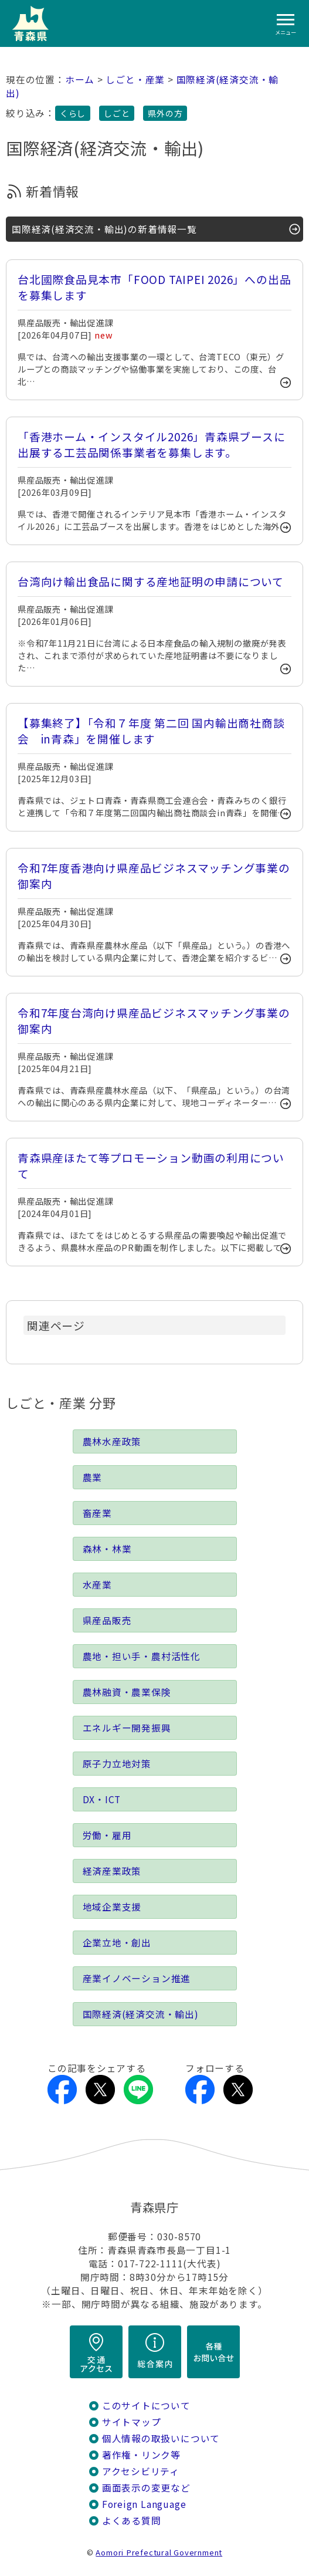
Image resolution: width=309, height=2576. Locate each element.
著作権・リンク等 (141, 2455)
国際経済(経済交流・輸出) (141, 2014)
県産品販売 (107, 1620)
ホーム (79, 79)
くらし (73, 113)
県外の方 (165, 113)
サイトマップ (131, 2422)
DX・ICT (102, 1799)
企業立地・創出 (117, 1942)
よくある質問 (131, 2520)
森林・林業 (107, 1549)
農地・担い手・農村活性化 (142, 1656)
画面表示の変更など (146, 2487)
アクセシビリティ (140, 2471)
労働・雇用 (107, 1835)
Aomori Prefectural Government (159, 2552)
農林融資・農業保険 (127, 1692)
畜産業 (97, 1513)
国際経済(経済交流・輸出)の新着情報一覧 (104, 229)
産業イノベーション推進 (137, 1978)
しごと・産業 (135, 79)
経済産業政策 (112, 1871)
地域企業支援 (112, 1907)
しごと (117, 113)
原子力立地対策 (117, 1763)
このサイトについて (146, 2405)
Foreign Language (144, 2504)
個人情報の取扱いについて (161, 2438)
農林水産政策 (112, 1441)
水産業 (97, 1584)
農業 (93, 1477)
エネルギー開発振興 (127, 1728)
